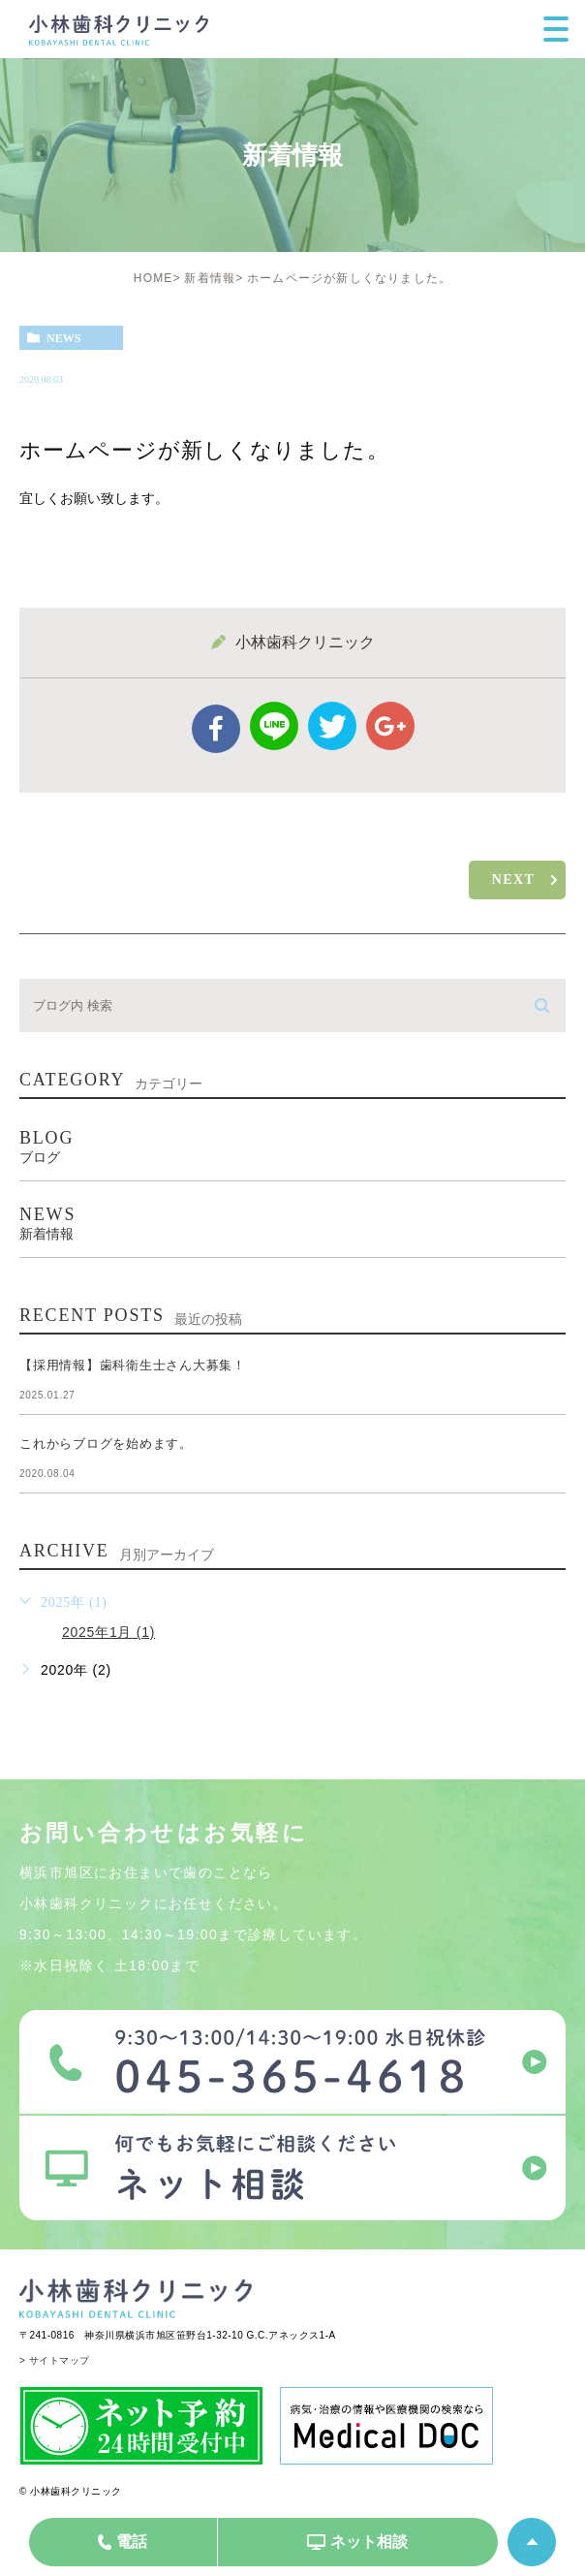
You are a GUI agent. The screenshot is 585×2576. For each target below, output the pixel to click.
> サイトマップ (54, 2360)
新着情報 (209, 278)
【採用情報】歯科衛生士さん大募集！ (132, 1366)
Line (274, 726)
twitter (332, 726)
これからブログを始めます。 (106, 1444)
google (390, 726)
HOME (153, 278)
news (63, 338)
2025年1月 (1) (108, 1632)
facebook (216, 729)
